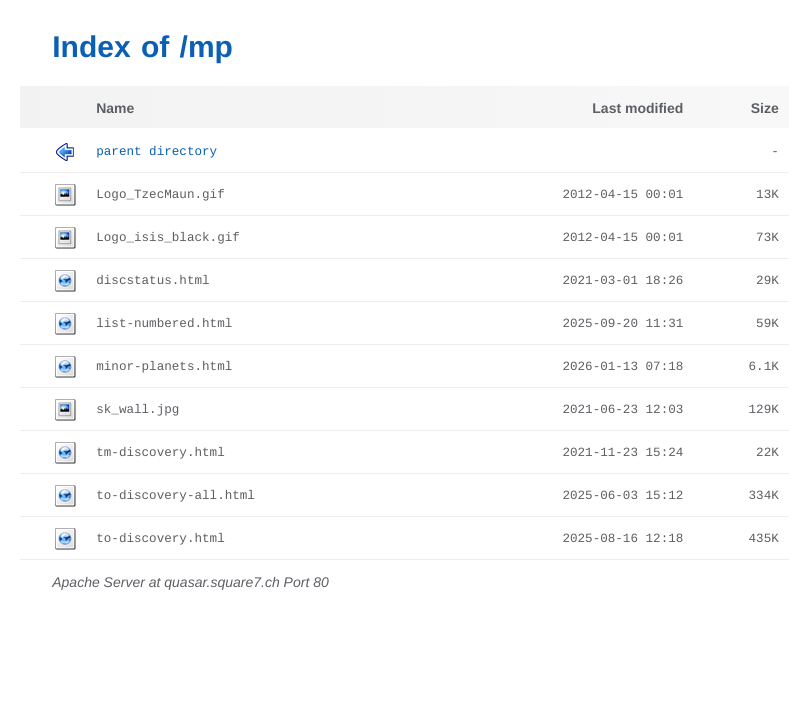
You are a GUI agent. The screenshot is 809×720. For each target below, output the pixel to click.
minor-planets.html (164, 367)
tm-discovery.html (160, 453)
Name (115, 108)
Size (765, 108)
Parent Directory (156, 152)
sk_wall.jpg (137, 410)
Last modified (637, 108)
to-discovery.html (160, 539)
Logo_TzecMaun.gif (160, 195)
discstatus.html (152, 281)
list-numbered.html (164, 324)
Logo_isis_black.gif (168, 238)
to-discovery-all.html (175, 496)
